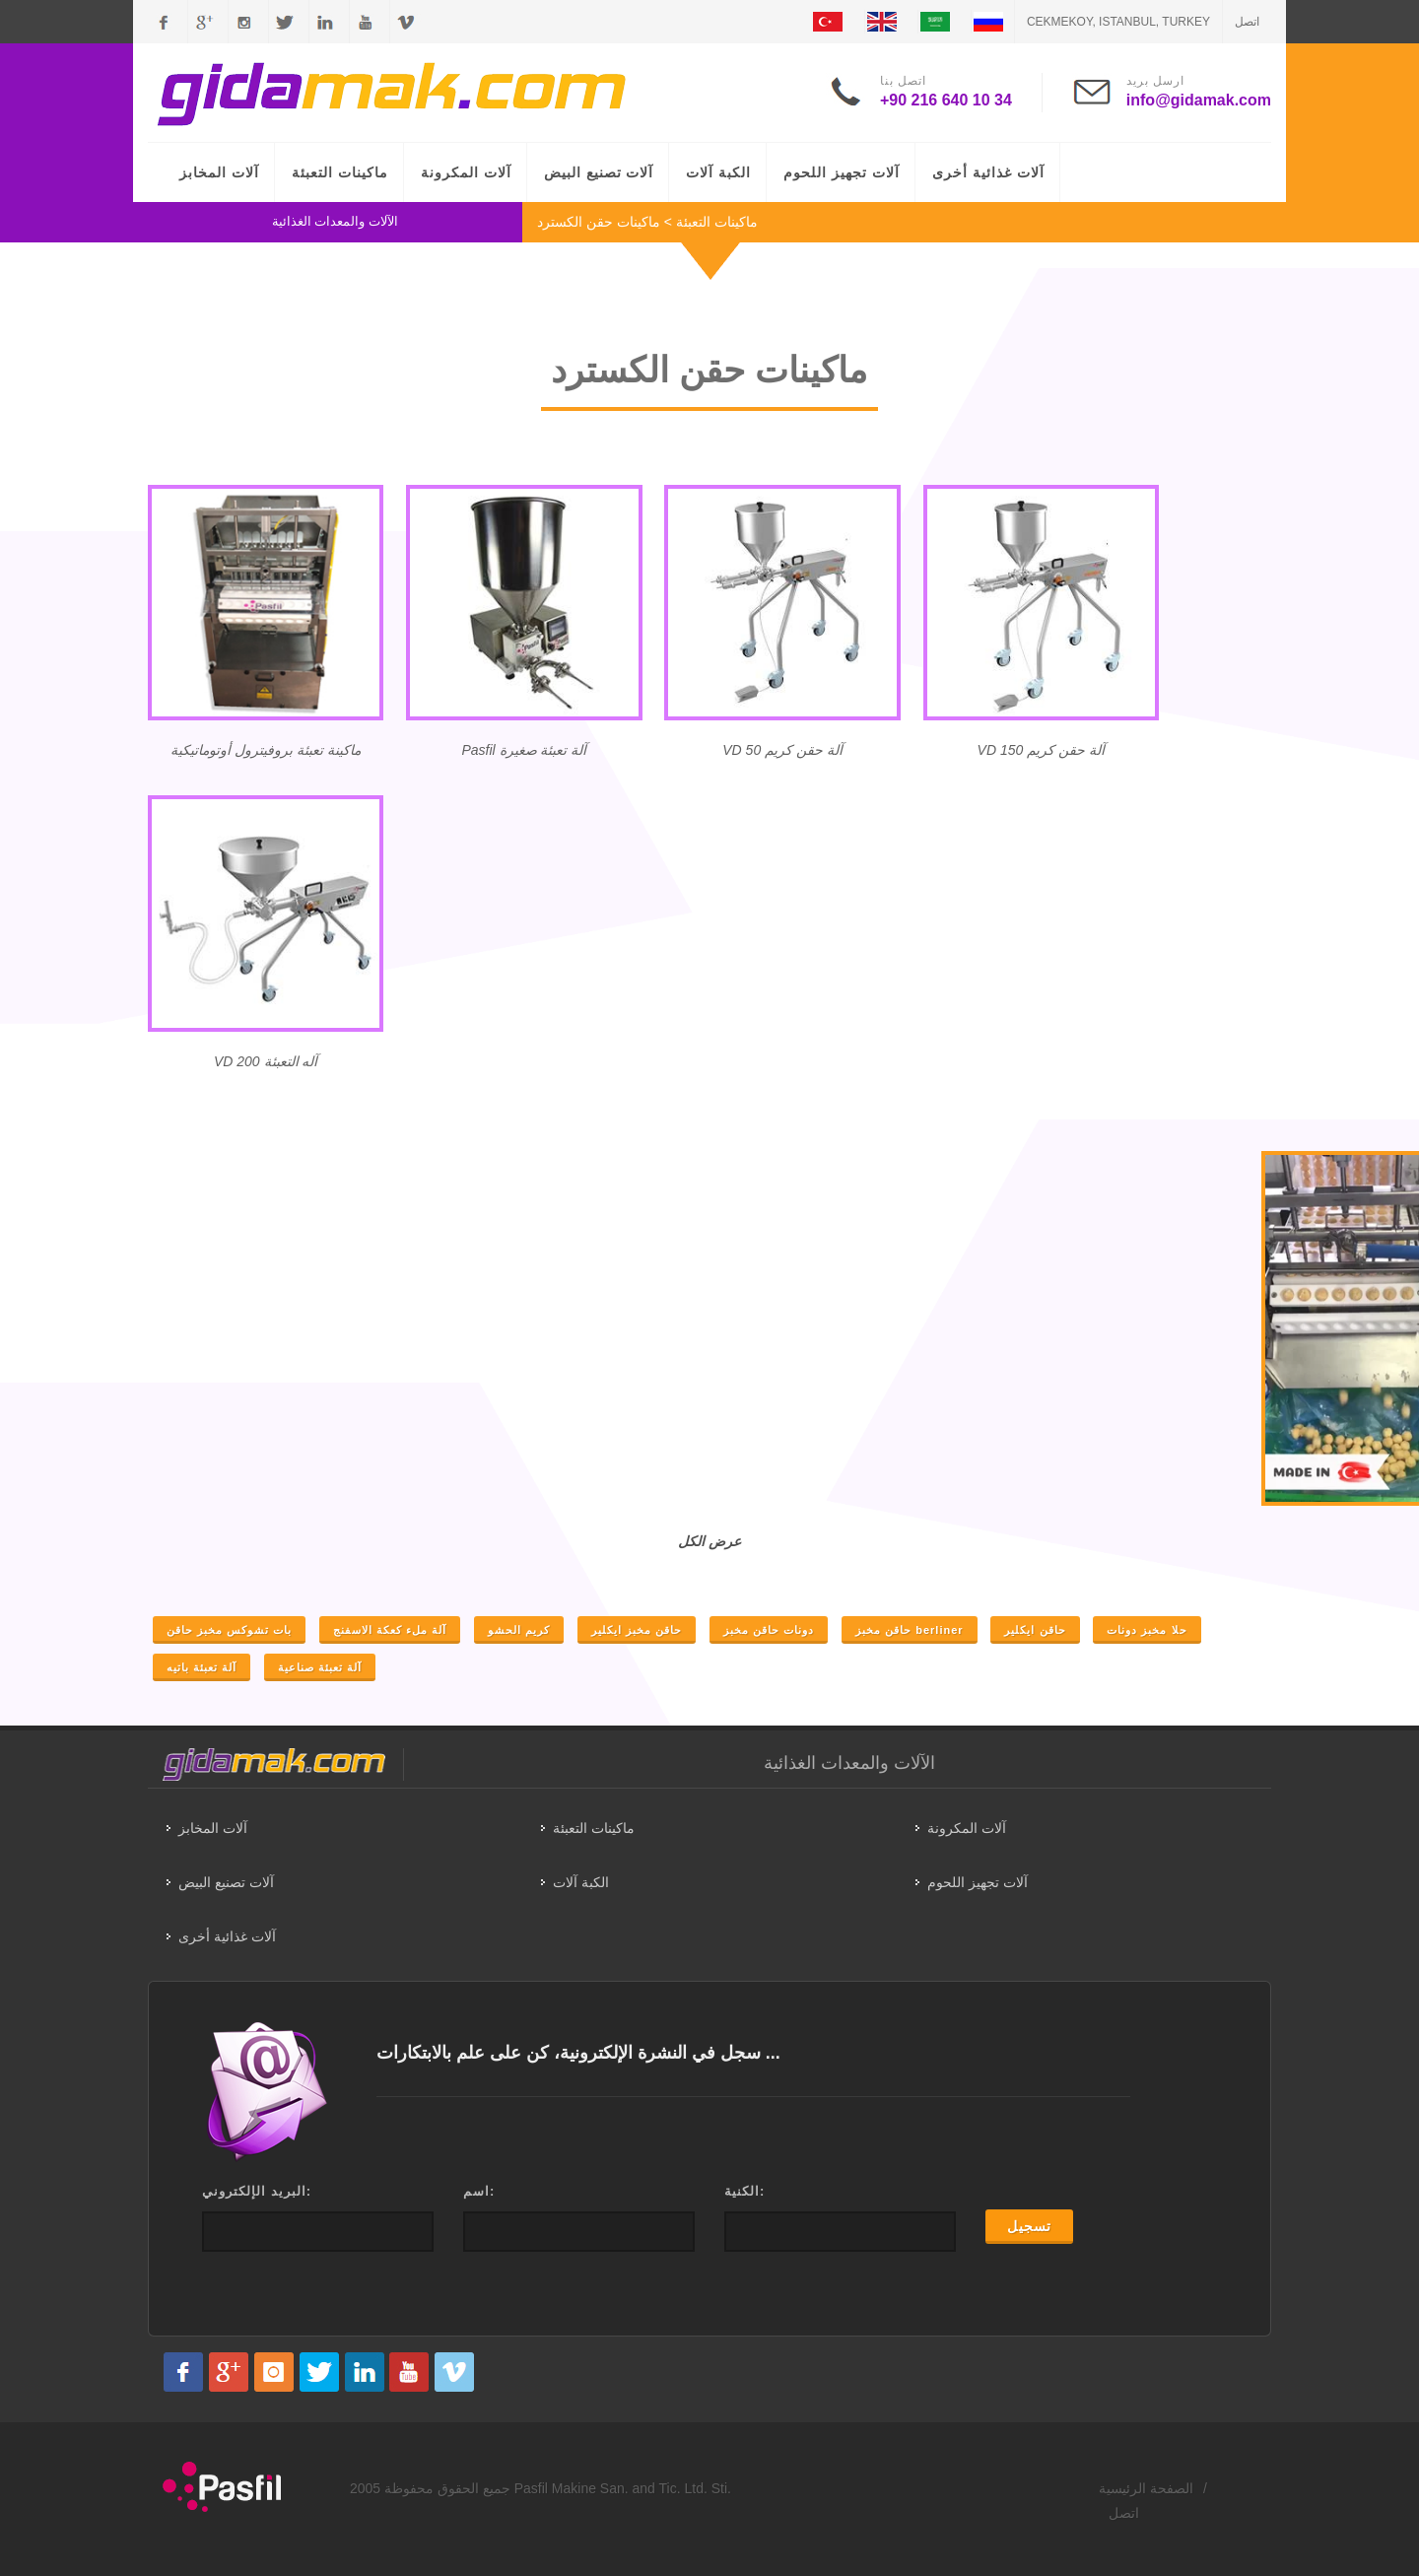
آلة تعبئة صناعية (320, 1667)
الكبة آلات (718, 172)
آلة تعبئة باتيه (201, 1667)
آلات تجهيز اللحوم (841, 172)
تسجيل (1029, 2226)
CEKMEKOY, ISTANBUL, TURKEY (1118, 22)
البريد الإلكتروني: (256, 2191)
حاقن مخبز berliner (909, 1630)
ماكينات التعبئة (340, 172)
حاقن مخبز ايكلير (636, 1630)
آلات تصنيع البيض (599, 172)
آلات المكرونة (466, 172)
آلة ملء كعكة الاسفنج (389, 1630)
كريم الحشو (519, 1630)
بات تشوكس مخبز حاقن (229, 1630)
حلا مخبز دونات (1146, 1630)
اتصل (1247, 22)
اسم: (479, 2191)
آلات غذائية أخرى (988, 172)
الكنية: (744, 2191)
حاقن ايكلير (1034, 1630)
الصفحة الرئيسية (1146, 2488)
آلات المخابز (219, 172)
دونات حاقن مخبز (768, 1630)
